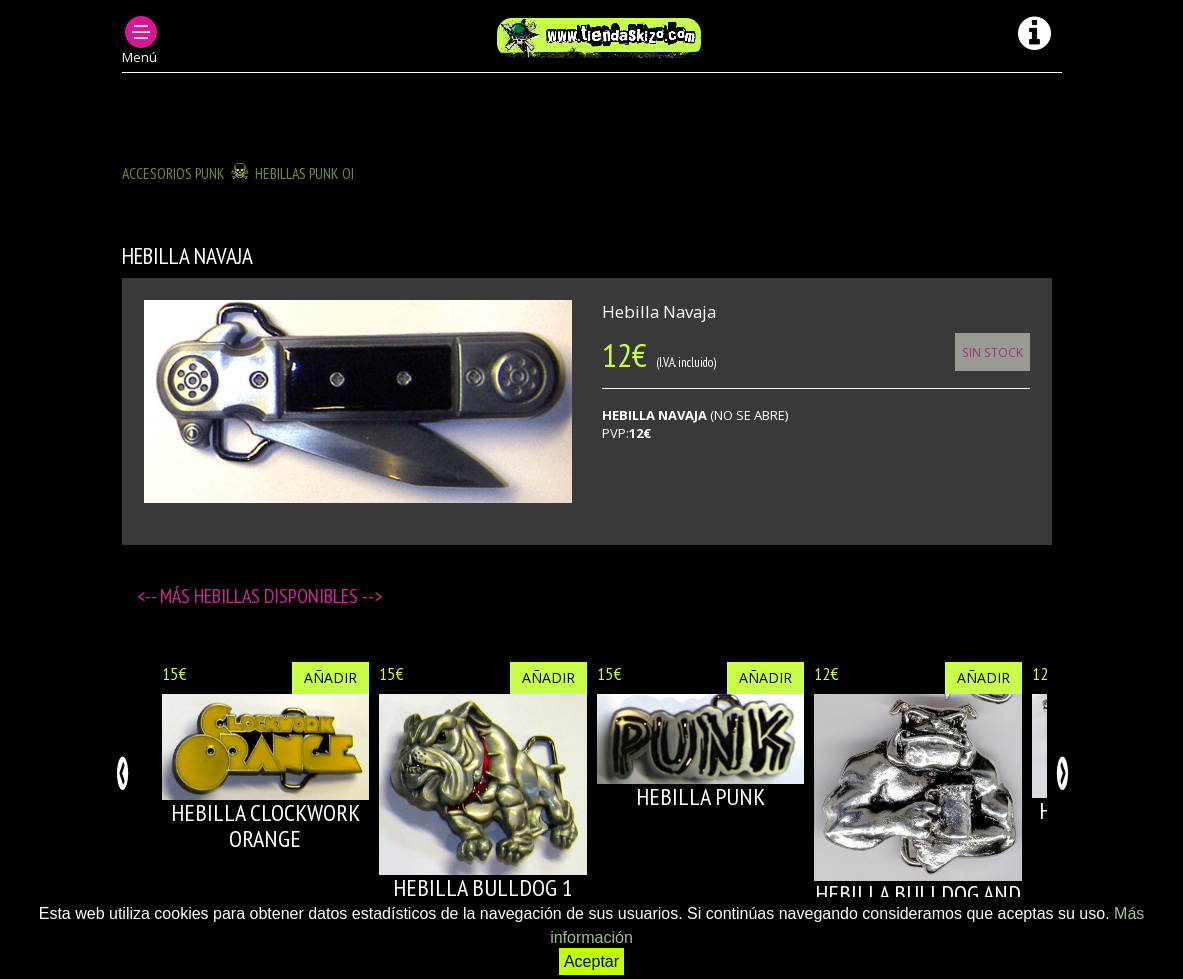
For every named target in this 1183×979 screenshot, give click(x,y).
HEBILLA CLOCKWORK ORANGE (265, 825)
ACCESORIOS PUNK (173, 173)
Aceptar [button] (591, 961)
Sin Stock (992, 352)
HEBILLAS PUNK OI (304, 173)
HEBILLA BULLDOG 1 (483, 887)
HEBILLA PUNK (700, 796)
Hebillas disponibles (278, 596)
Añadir (330, 677)
